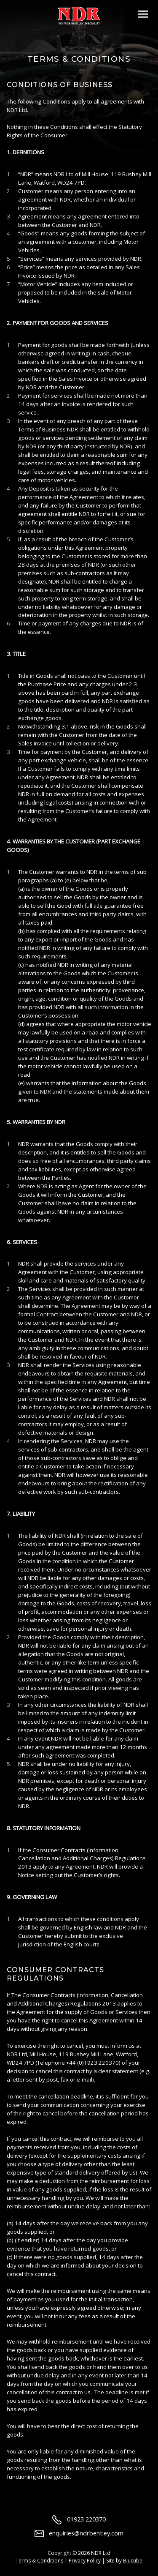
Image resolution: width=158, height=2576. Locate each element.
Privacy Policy (85, 2560)
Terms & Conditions (39, 2560)
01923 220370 (78, 2519)
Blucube (132, 2560)
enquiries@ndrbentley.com (79, 2533)
